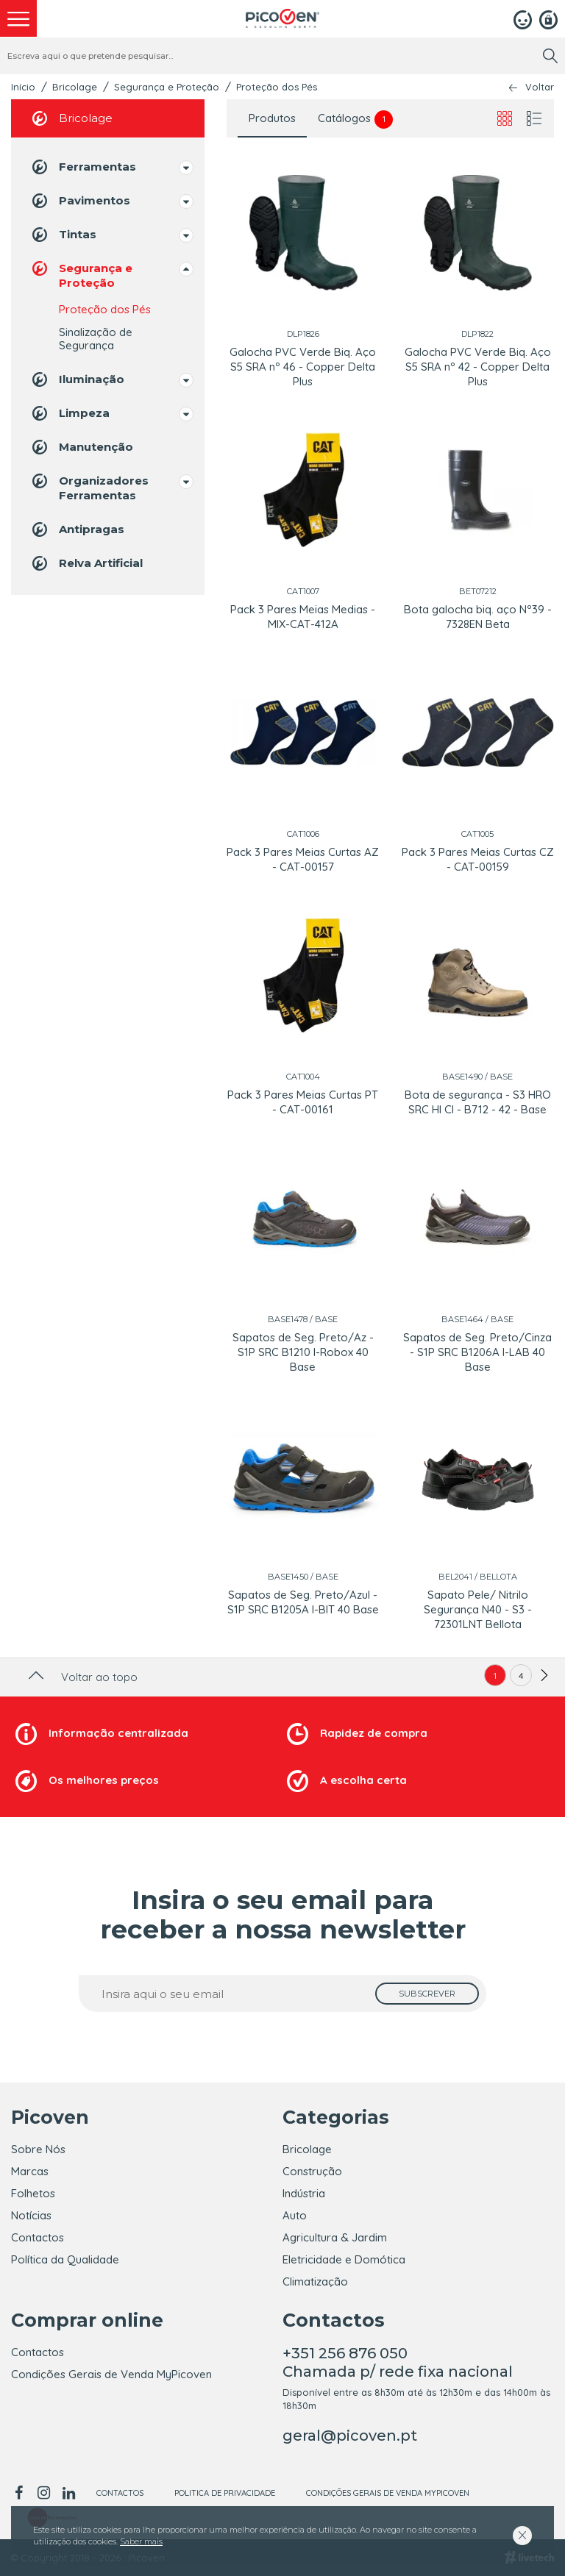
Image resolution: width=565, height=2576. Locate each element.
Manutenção (81, 447)
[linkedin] (68, 2493)
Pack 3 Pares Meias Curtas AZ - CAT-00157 (303, 859)
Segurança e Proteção (166, 87)
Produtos (272, 118)
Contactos (37, 2237)
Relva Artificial (86, 563)
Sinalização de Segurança (95, 338)
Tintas (62, 234)
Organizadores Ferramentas (89, 487)
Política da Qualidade (65, 2259)
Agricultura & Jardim (334, 2237)
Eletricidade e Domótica (343, 2259)
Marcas (30, 2171)
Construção (312, 2171)
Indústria (303, 2193)
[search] (550, 56)
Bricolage (74, 87)
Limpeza (69, 413)
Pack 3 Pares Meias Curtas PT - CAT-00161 (302, 1102)
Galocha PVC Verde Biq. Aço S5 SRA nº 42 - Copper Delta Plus (478, 366)
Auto (294, 2215)
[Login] (523, 18)
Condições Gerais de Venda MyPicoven (111, 2374)
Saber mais (141, 2541)
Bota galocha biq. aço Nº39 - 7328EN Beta (478, 616)
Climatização (315, 2281)
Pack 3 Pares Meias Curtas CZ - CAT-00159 (478, 859)
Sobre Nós (38, 2149)
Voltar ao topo (81, 1677)
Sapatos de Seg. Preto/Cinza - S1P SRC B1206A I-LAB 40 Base (477, 1352)
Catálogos (355, 119)
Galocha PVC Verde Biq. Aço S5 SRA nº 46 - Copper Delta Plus (303, 366)
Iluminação (76, 379)
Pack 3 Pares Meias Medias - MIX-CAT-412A (302, 616)
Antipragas (76, 529)
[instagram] (43, 2493)
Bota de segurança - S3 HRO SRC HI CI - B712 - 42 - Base (478, 1102)
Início (23, 87)
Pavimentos (79, 201)
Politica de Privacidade (224, 2493)
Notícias (31, 2215)
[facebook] (21, 2493)
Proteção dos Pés (276, 87)
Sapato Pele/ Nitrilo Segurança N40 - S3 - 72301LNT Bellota (478, 1609)
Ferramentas (82, 167)
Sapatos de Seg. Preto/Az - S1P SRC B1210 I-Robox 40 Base (303, 1352)
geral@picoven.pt (349, 2435)
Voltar (539, 87)
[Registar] (548, 18)
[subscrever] (427, 1994)
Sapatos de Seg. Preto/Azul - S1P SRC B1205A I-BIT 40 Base (303, 1602)
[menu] (18, 18)
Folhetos (33, 2193)
